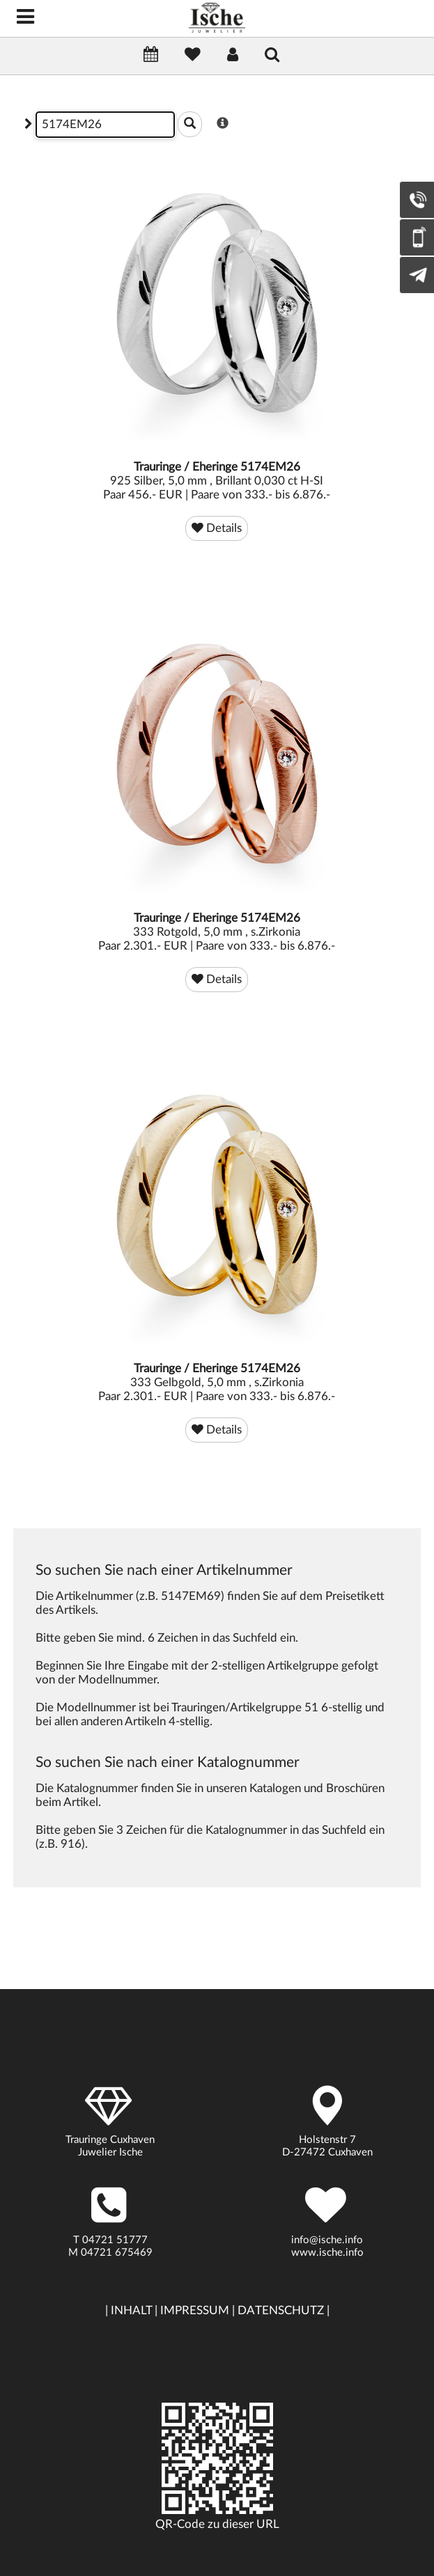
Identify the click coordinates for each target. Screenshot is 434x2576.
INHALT (131, 2310)
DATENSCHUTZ (281, 2310)
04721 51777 (115, 2240)
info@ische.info (327, 2240)
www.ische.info (327, 2252)
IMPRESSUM (194, 2310)
